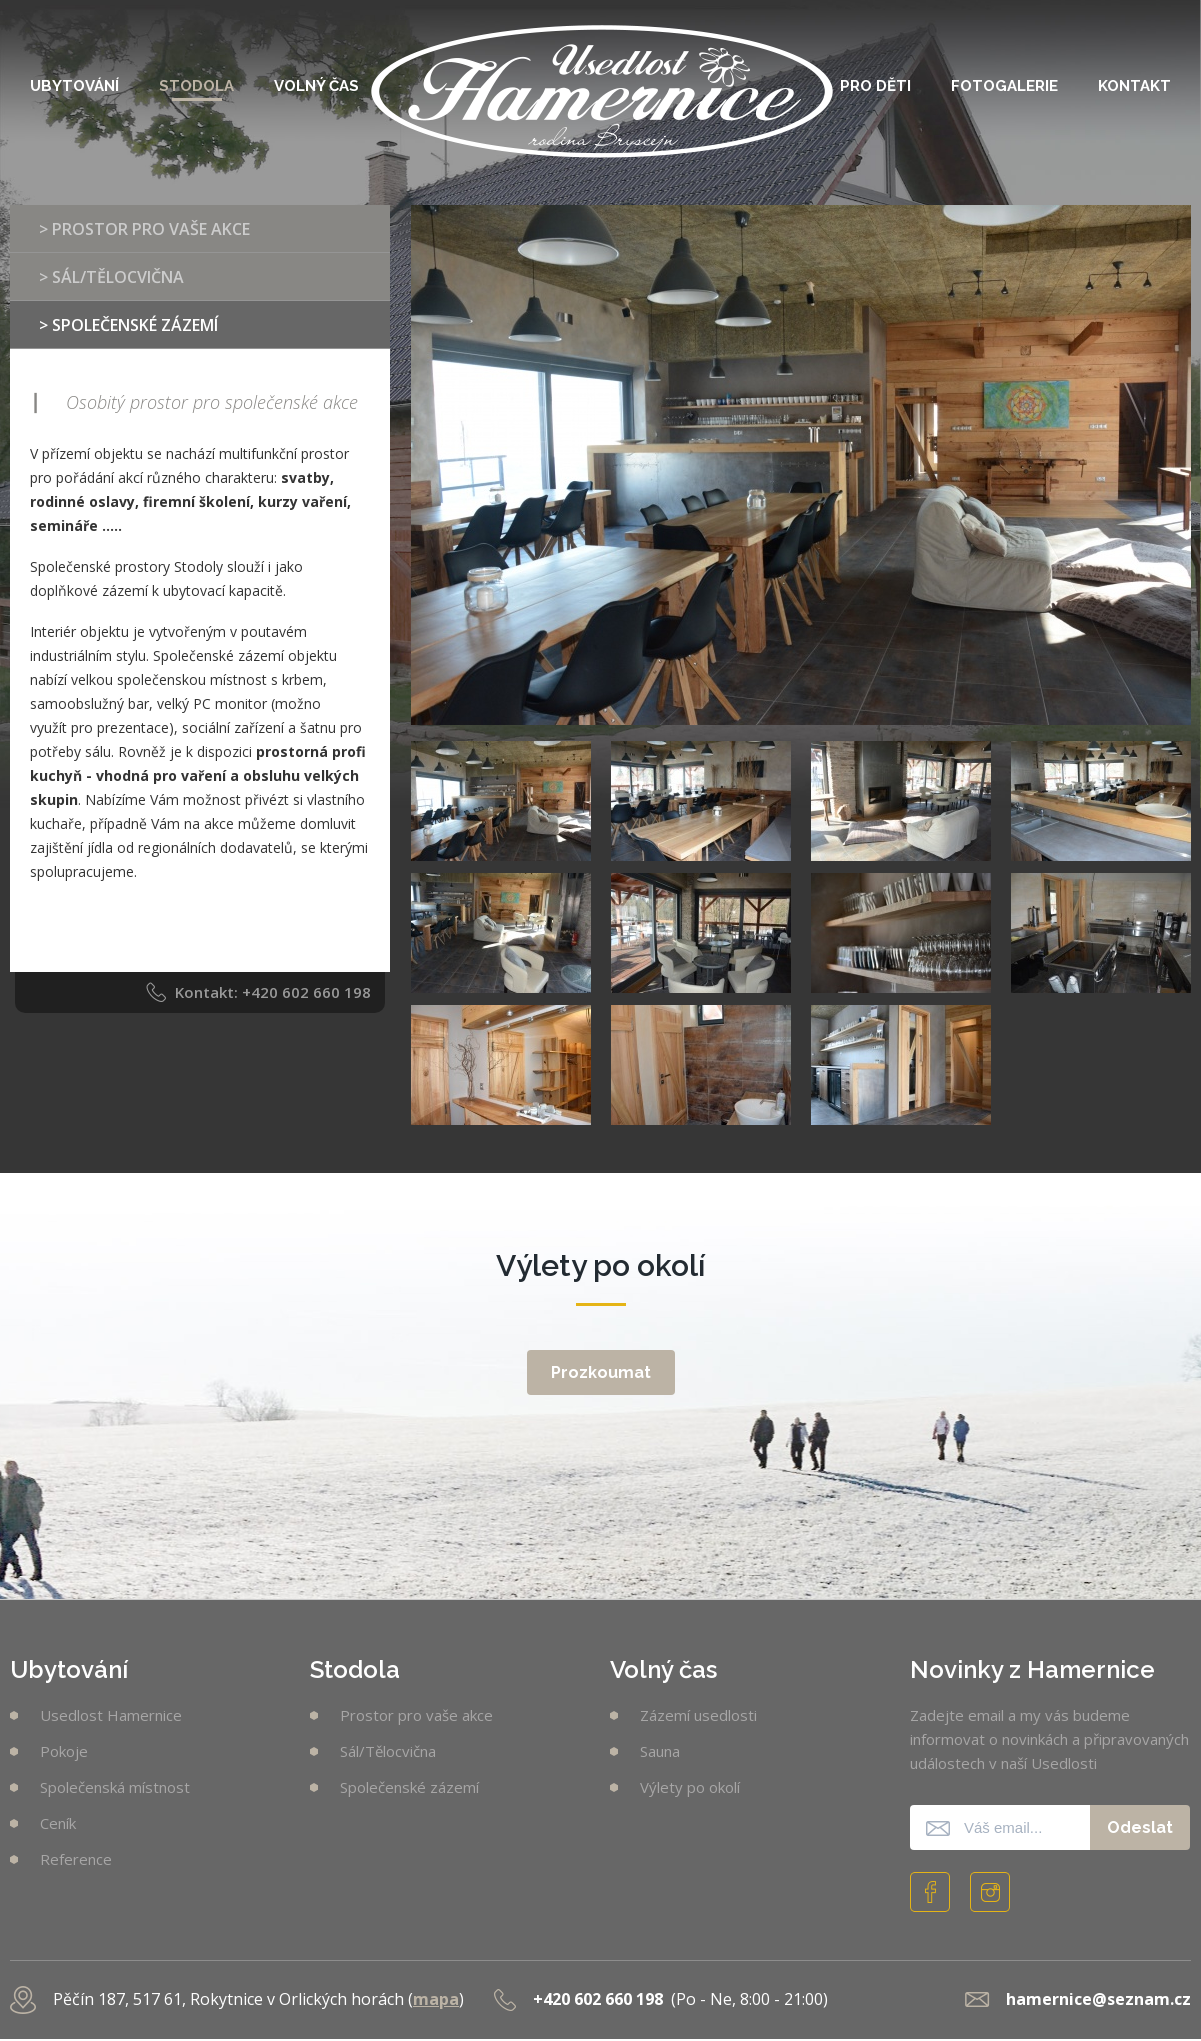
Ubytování (74, 86)
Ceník (58, 1823)
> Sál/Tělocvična (111, 277)
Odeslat (1140, 1827)
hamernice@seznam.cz (1098, 1999)
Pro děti (875, 86)
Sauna (660, 1751)
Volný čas (316, 86)
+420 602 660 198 (306, 992)
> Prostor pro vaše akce (144, 229)
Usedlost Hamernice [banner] (602, 82)
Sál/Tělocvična (388, 1751)
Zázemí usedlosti (698, 1715)
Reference (76, 1859)
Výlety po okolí (690, 1787)
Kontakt (1134, 86)
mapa (436, 1999)
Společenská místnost (115, 1787)
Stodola (196, 86)
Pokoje (64, 1751)
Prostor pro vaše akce (416, 1715)
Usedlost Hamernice (111, 1715)
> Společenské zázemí (128, 325)
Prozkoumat (601, 1372)
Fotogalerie (1004, 86)
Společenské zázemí (409, 1787)
